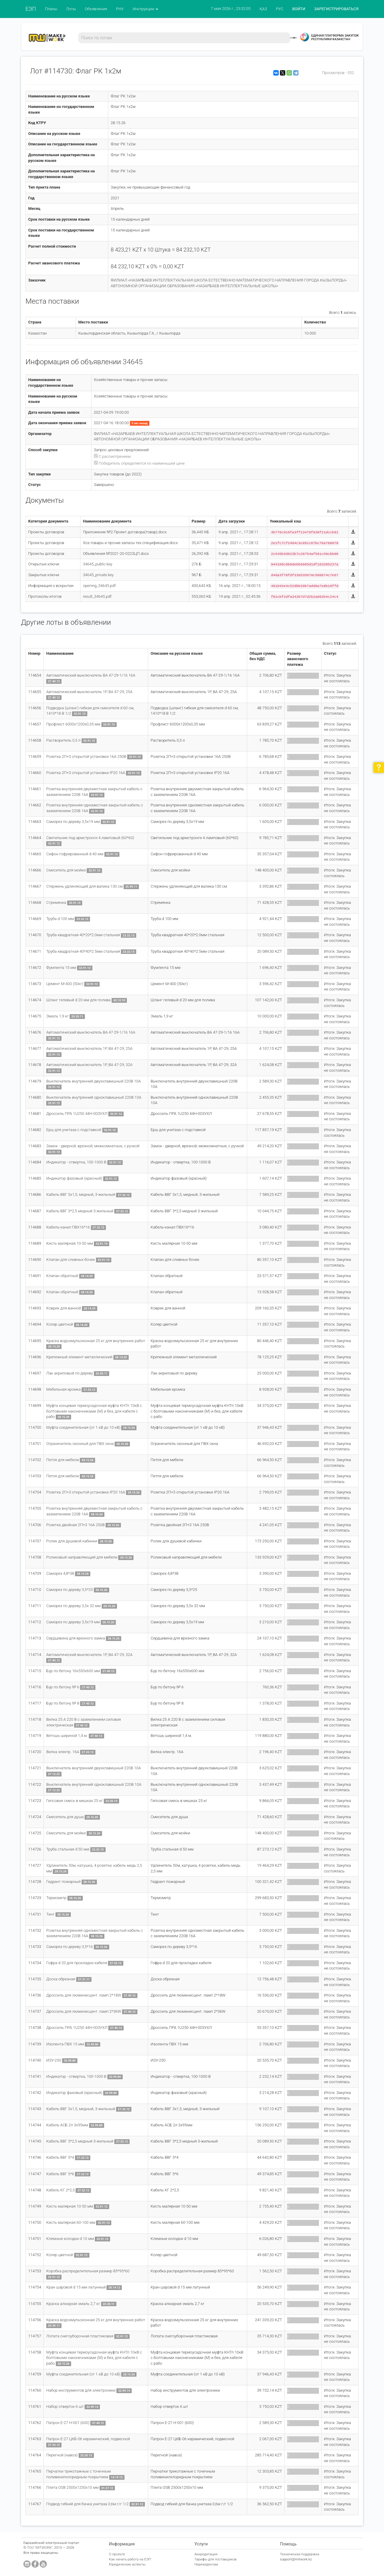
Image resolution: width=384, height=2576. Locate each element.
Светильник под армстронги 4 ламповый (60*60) (90, 837)
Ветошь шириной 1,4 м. (67, 1735)
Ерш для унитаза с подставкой (73, 1129)
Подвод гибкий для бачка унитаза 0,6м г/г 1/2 (87, 2504)
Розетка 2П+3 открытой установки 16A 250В (86, 756)
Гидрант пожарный (63, 1881)
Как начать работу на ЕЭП (130, 2559)
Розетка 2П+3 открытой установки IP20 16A (85, 772)
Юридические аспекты (127, 2564)
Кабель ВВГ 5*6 (60, 2174)
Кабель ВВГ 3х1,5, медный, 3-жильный (80, 1194)
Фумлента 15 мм (61, 967)
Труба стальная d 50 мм (67, 1849)
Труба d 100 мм (60, 918)
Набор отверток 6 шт (65, 2406)
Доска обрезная (60, 1979)
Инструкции (145, 9)
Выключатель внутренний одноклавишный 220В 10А (93, 1097)
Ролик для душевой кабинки (71, 1541)
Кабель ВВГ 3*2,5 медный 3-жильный (79, 1211)
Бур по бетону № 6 (62, 1687)
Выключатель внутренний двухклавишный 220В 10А (93, 1081)
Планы (51, 9)
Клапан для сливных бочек (70, 1259)
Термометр (56, 1898)
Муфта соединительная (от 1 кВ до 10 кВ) (83, 1427)
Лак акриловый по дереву (69, 1373)
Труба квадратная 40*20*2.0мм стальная (83, 935)
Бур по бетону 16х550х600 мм (73, 1671)
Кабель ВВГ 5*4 (60, 2157)
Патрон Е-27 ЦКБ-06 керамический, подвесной (88, 2439)
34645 (133, 362)
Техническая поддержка (299, 2554)
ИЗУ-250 (53, 2060)
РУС (279, 9)
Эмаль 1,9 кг (57, 1016)
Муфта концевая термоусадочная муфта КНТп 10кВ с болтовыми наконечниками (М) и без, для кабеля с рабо (94, 1411)
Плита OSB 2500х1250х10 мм (72, 2487)
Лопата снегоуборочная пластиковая (79, 2336)
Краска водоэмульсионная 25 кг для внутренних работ (95, 1341)
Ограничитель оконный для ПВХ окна (80, 1443)
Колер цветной (59, 1324)
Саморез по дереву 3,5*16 (69, 1946)
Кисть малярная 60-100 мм (70, 2222)
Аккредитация (206, 2554)
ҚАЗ (263, 9)
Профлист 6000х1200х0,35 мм (73, 724)
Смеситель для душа (64, 1817)
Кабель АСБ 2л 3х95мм (67, 2125)
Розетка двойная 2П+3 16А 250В (75, 1525)
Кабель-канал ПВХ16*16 (68, 1227)
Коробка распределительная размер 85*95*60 (88, 2271)
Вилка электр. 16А (62, 1752)
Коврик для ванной (63, 1308)
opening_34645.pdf (99, 585)
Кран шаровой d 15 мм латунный (76, 2287)
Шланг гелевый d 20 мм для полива (78, 1000)
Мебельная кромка (63, 1389)
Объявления (96, 9)
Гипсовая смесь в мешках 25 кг (74, 1800)
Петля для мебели (62, 1460)
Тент (50, 1914)
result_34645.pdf (97, 596)
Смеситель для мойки (66, 870)
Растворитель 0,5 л (63, 740)
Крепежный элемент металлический (79, 1357)
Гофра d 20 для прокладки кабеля (76, 1963)
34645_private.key (98, 575)
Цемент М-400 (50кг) (64, 983)
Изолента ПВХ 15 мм (65, 2044)
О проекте (117, 2554)
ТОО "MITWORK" (40, 2547)
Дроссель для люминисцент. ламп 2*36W (83, 2011)
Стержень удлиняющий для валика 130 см (84, 886)
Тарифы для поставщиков (215, 2559)
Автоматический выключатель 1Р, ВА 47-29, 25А (89, 691)
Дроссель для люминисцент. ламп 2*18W (83, 1995)
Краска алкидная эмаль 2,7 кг (73, 2303)
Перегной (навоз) (61, 2455)
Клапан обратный (62, 1275)
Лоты (71, 9)
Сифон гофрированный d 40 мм (74, 854)
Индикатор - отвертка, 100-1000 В (76, 1162)
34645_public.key (97, 564)
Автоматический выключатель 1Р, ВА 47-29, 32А (89, 1064)
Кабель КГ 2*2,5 (60, 2190)
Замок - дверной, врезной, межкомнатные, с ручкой (93, 1146)
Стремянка (56, 902)
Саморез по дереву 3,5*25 (69, 1589)
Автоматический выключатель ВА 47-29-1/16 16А (90, 675)
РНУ (120, 9)
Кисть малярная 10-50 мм (69, 1243)
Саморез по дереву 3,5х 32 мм (73, 1606)
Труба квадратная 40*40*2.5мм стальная (83, 951)
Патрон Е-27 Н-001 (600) (67, 2422)
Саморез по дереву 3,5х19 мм (73, 821)
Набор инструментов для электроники (81, 2390)
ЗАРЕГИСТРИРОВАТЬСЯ (336, 9)
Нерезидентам (206, 2564)
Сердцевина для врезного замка (75, 1638)
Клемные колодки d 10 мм (70, 2238)
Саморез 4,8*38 (60, 1573)
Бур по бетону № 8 (62, 1703)
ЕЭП (31, 9)
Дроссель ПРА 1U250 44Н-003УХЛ (76, 1113)
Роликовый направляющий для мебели (81, 1557)
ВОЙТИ (298, 9)
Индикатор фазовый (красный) (74, 1178)
